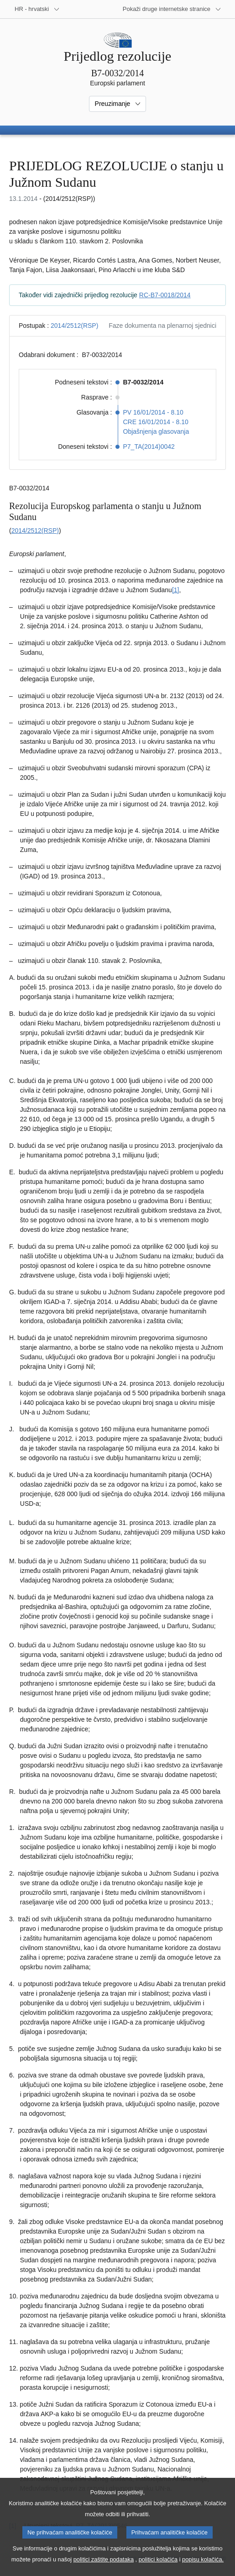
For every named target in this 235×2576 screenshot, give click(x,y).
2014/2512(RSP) (74, 325)
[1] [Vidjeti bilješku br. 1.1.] (175, 590)
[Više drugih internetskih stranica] (172, 9)
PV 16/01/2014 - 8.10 (153, 412)
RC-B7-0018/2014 (165, 295)
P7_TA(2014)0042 (149, 446)
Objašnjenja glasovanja (156, 431)
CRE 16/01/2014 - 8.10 (155, 422)
